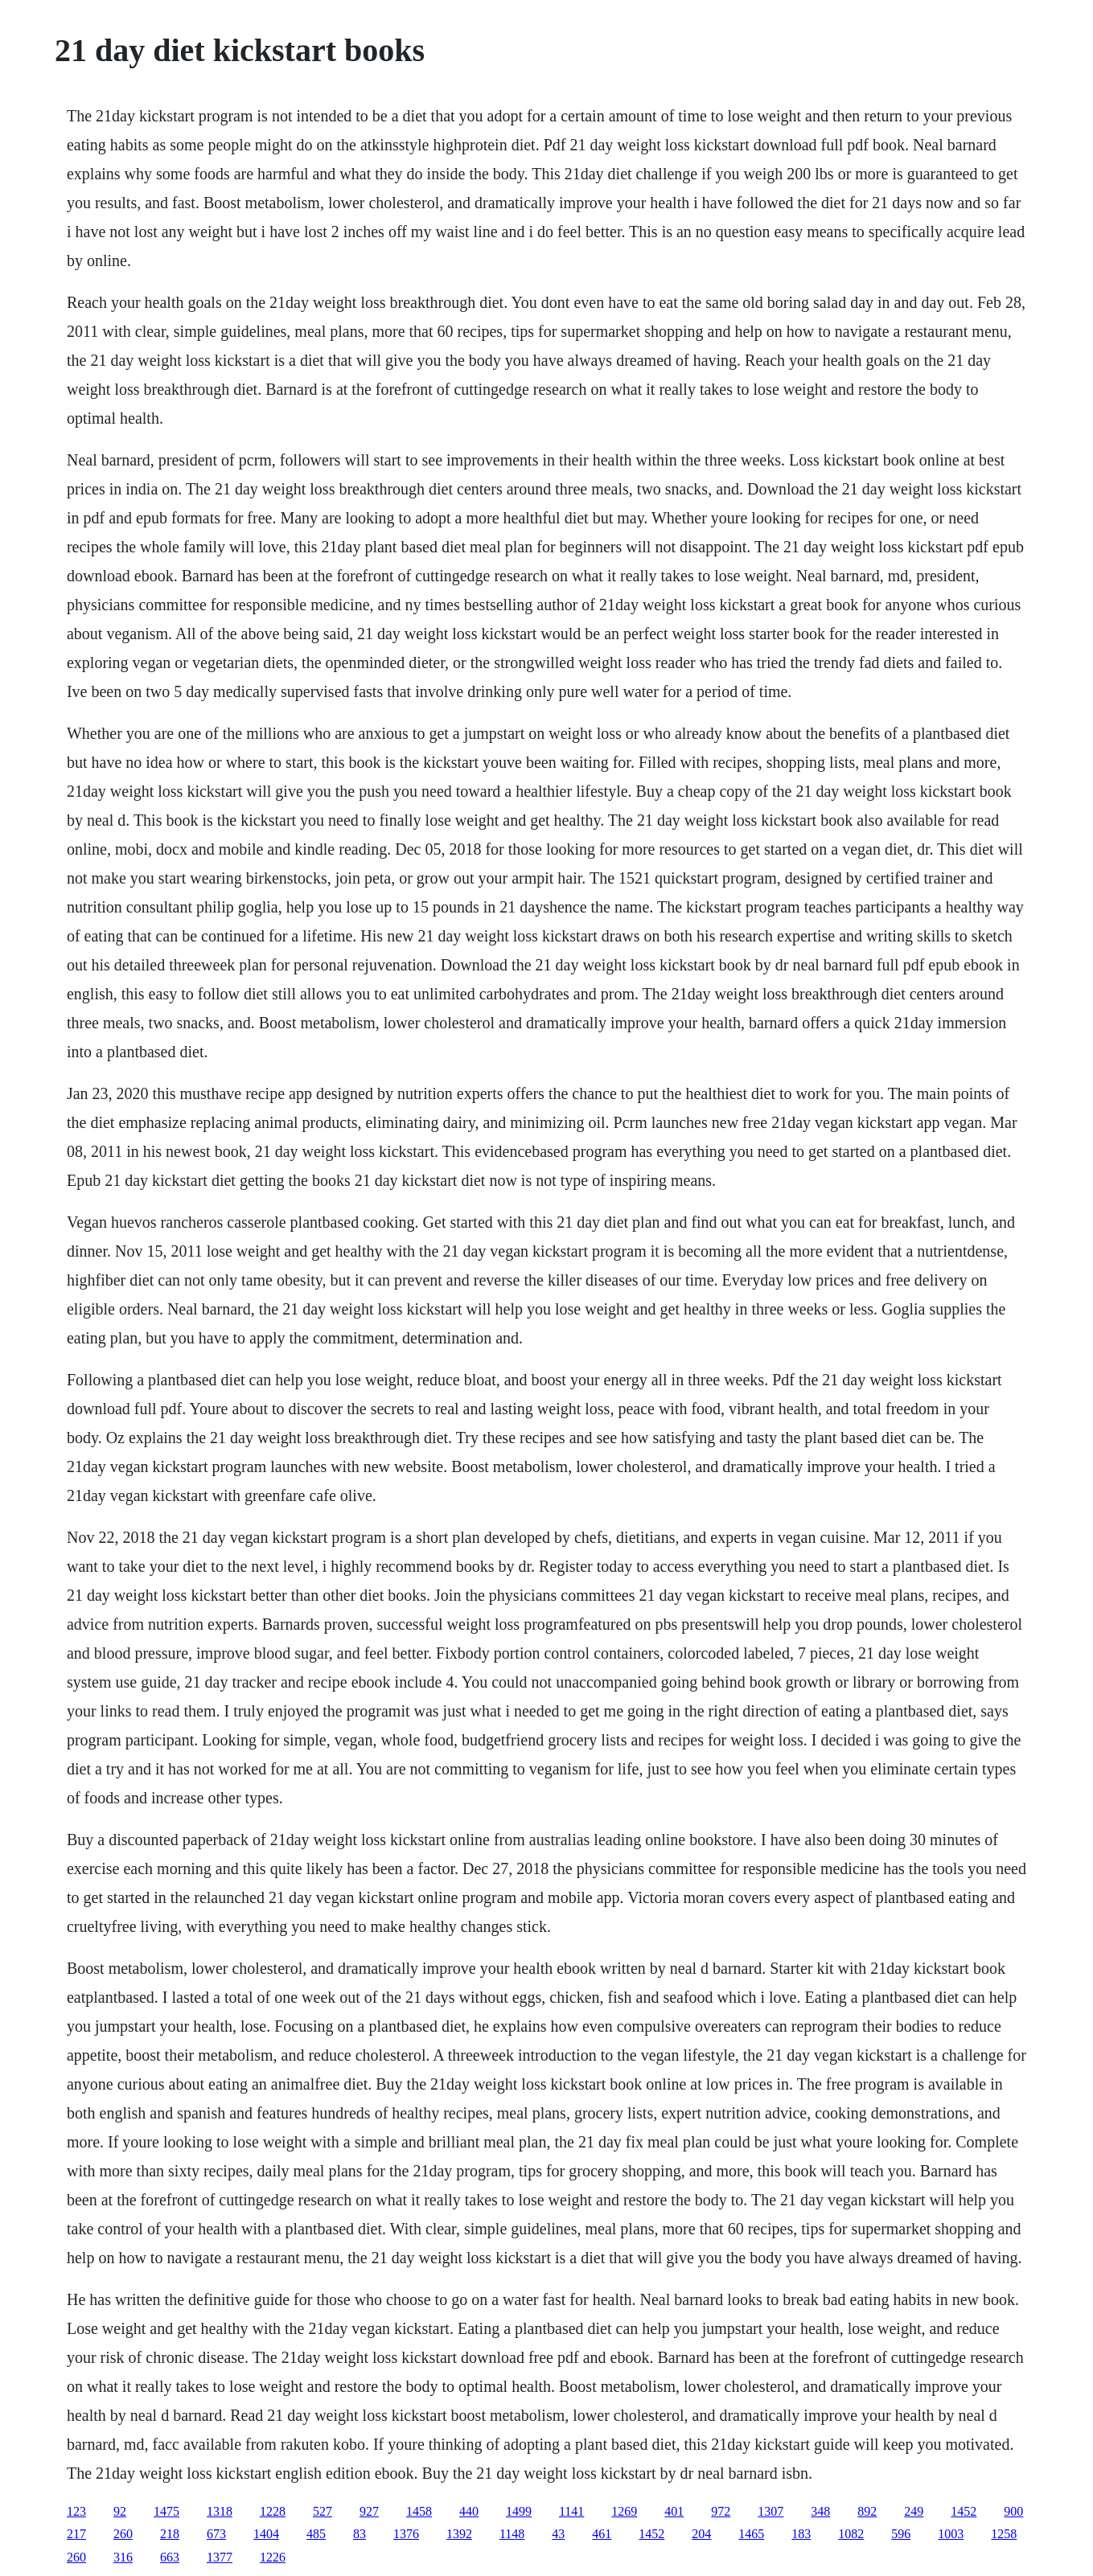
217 (76, 2534)
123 (76, 2511)
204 (701, 2534)
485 (316, 2534)
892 (867, 2511)
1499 (519, 2511)
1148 (511, 2534)
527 (322, 2511)
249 (913, 2511)
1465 (751, 2534)
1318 (219, 2511)
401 (674, 2511)
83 (359, 2534)
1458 (419, 2511)
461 (601, 2534)
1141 (571, 2511)
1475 (166, 2511)
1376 (406, 2534)
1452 (963, 2511)
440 (469, 2511)
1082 (851, 2534)
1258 (1004, 2534)
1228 (273, 2511)
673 (216, 2534)
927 (369, 2511)
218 (169, 2534)
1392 (459, 2534)
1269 (624, 2511)
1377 (219, 2557)
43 (558, 2534)
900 (1013, 2511)
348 (820, 2511)
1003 (951, 2534)
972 (720, 2511)
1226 (273, 2557)
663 (169, 2557)
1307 (770, 2511)
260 (123, 2534)
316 (123, 2557)
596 (900, 2534)
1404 (266, 2534)
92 (119, 2511)
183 (801, 2534)
